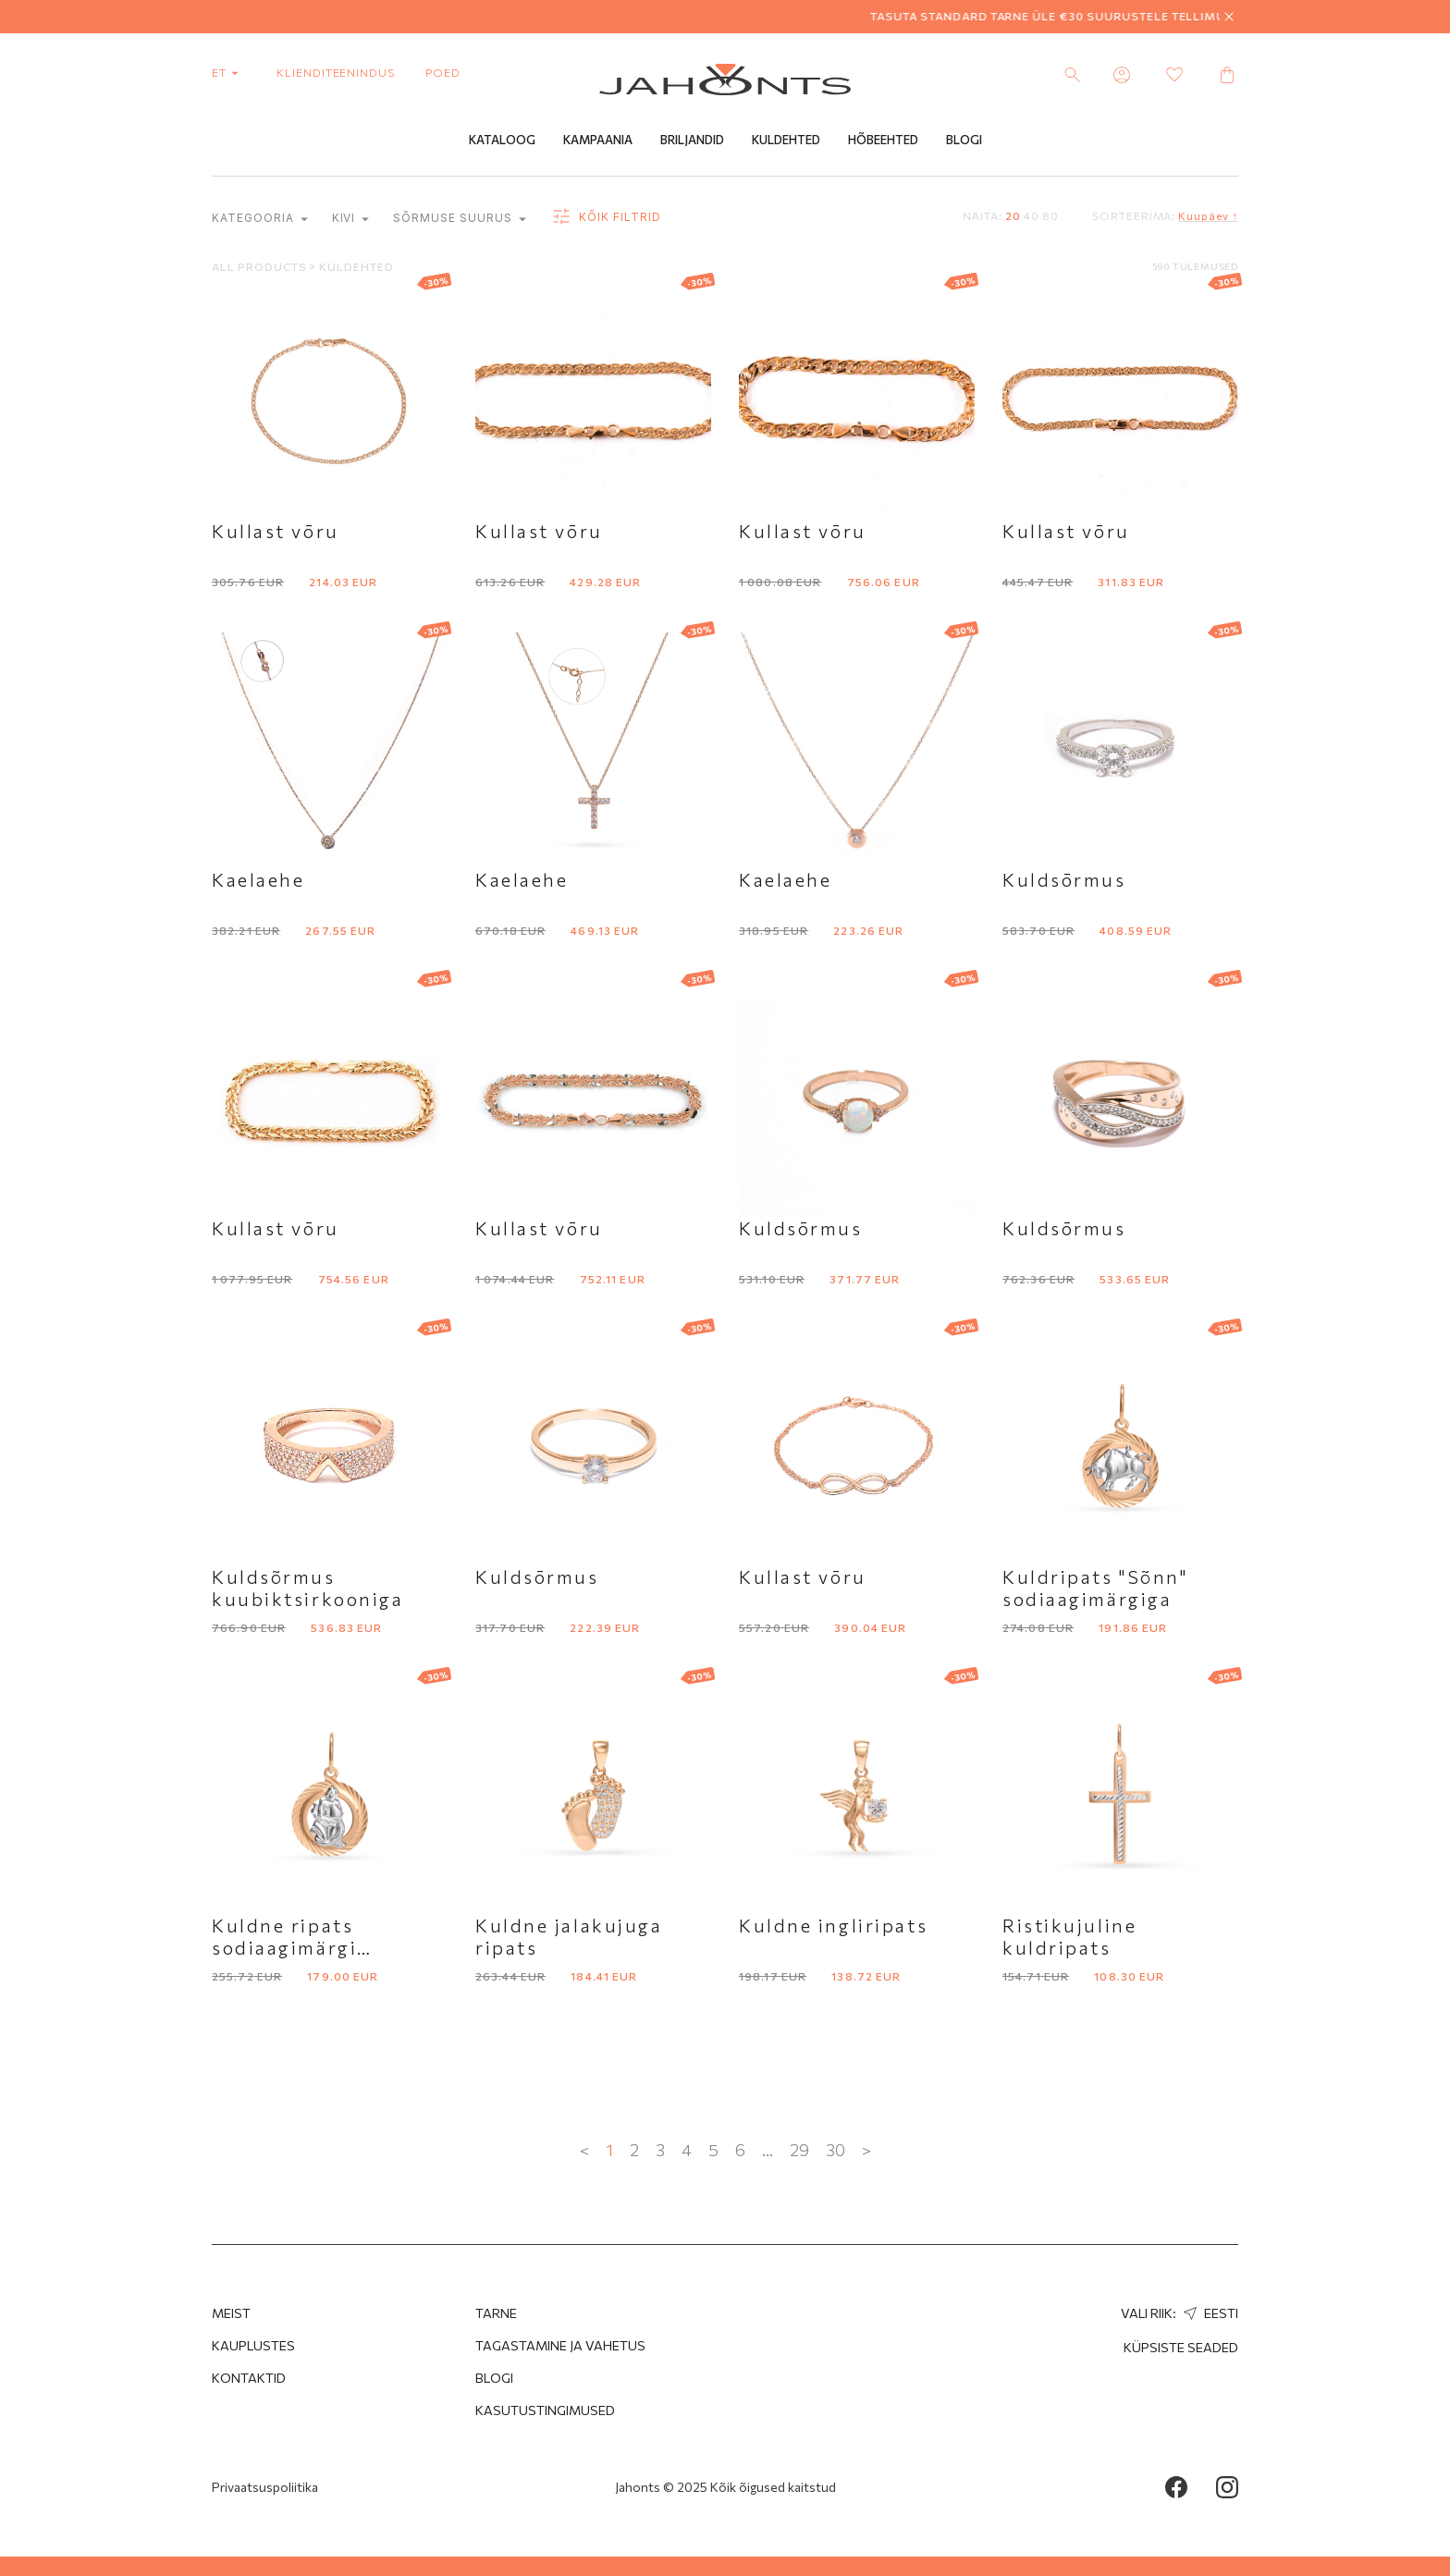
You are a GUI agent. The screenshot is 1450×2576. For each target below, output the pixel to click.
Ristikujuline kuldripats (1069, 1937)
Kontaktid (249, 2378)
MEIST (231, 2313)
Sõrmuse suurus (459, 220)
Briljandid (692, 141)
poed (443, 72)
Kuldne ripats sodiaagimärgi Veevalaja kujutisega (318, 1948)
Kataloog (502, 141)
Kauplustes (253, 2345)
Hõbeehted (883, 141)
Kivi (351, 220)
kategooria (260, 220)
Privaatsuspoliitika (265, 2487)
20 (1013, 216)
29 (799, 2151)
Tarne (496, 2313)
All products (260, 267)
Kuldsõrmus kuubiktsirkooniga (308, 1588)
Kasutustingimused (545, 2410)
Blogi (964, 141)
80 (1050, 216)
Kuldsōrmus (1064, 880)
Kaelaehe (258, 880)
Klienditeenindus (335, 72)
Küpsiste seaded (1181, 2347)
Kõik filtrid (605, 218)
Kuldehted (786, 141)
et (229, 72)
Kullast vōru (275, 532)
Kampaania (598, 141)
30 (835, 2151)
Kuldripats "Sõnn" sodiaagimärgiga (1095, 1588)
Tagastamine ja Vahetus (560, 2345)
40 (1031, 216)
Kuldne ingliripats (833, 1926)
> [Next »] (866, 2151)
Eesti (1208, 2313)
